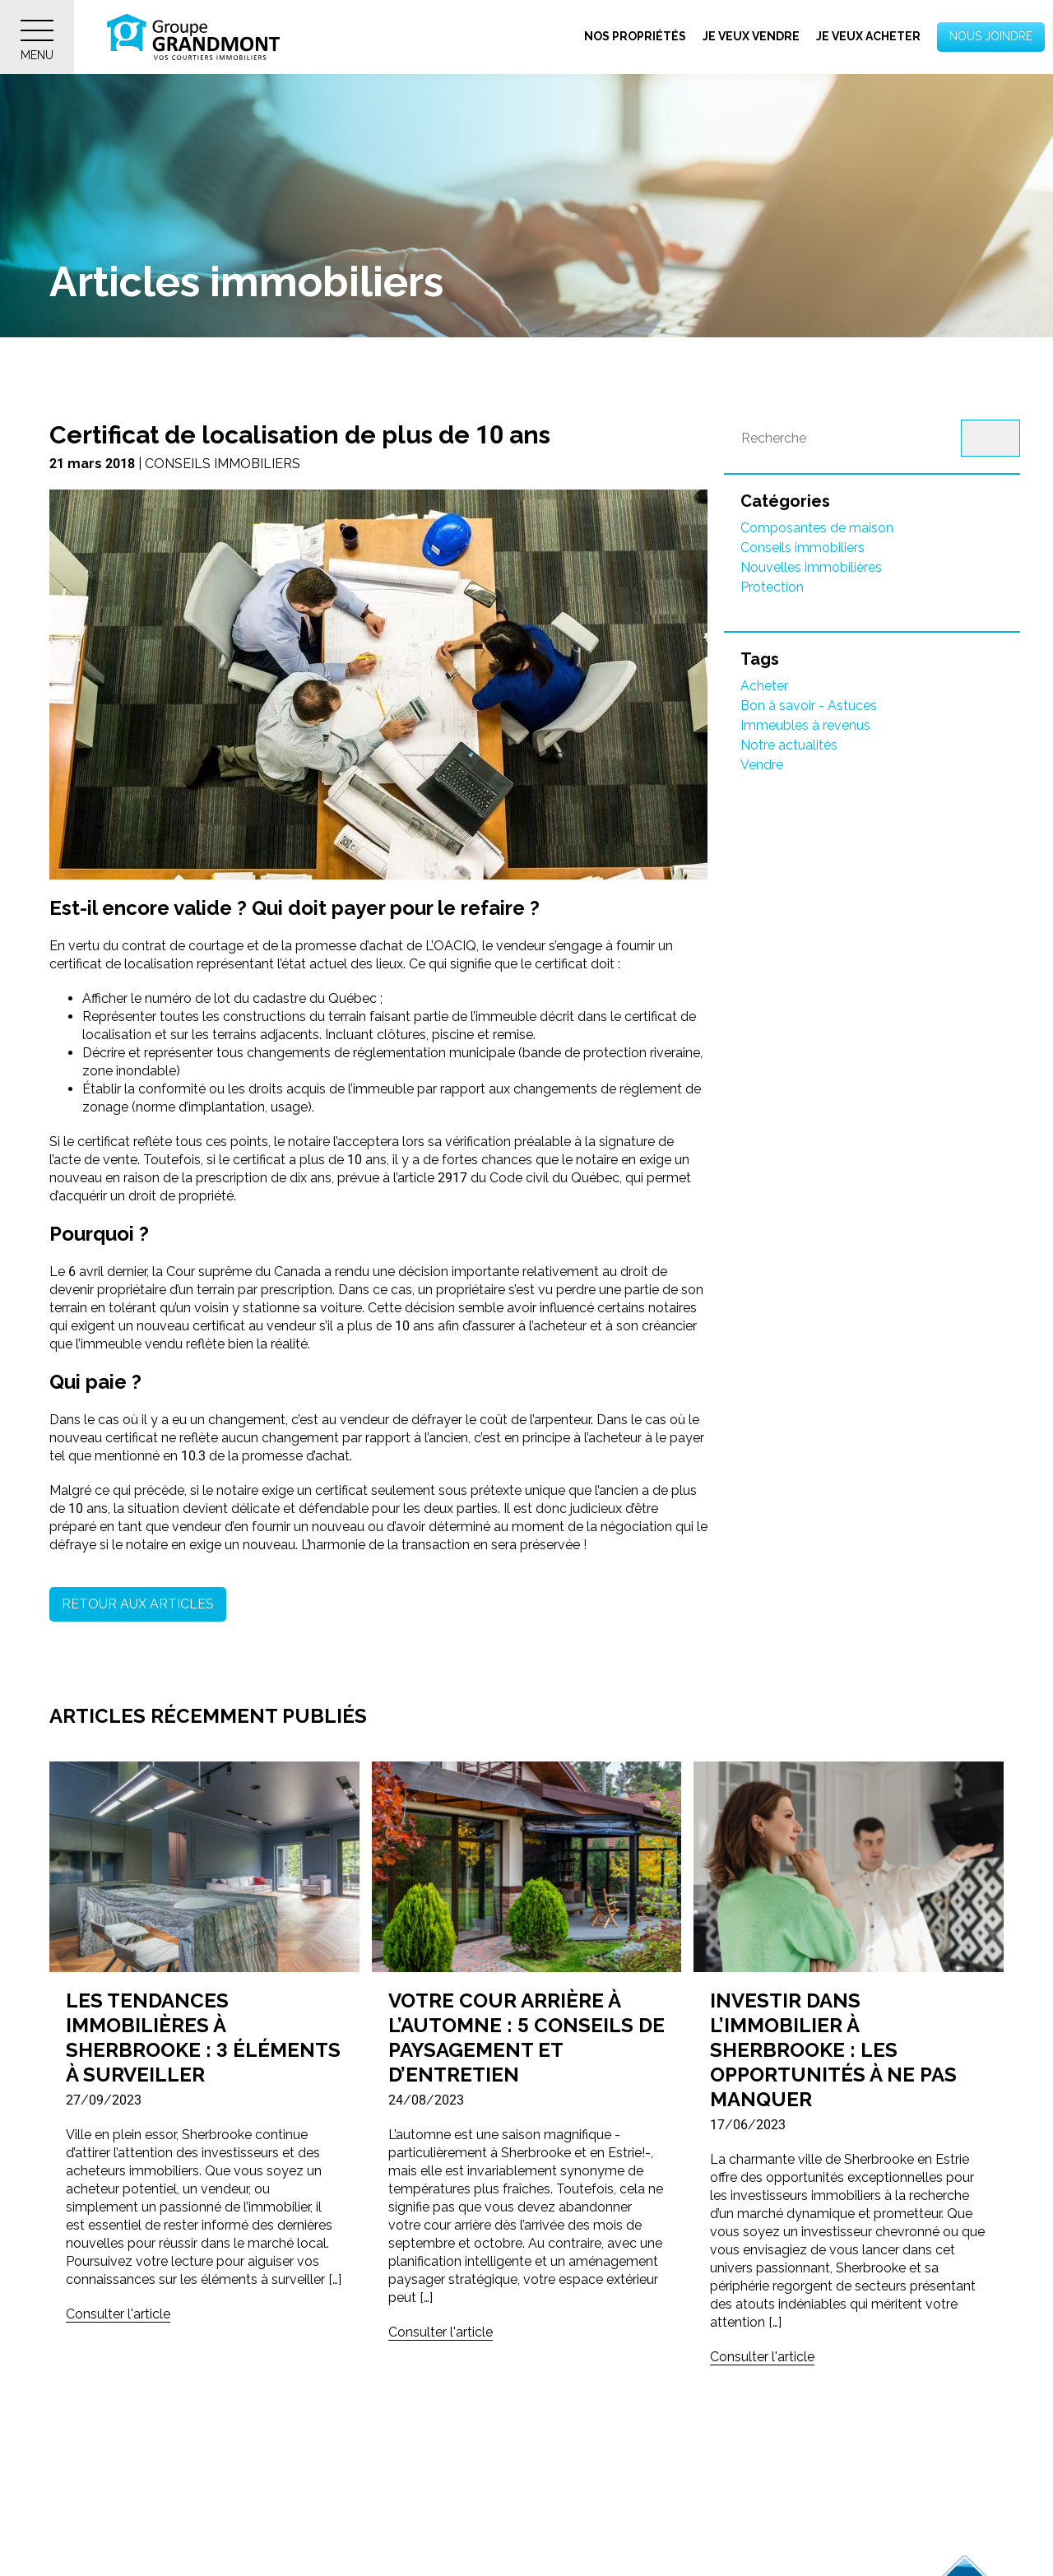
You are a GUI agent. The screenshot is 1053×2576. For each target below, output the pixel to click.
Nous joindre (990, 36)
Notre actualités (788, 745)
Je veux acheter (868, 36)
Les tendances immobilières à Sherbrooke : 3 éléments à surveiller (203, 2037)
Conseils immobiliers (802, 547)
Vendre (761, 765)
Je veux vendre (751, 36)
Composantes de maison (816, 528)
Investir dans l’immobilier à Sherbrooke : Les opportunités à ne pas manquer (833, 2050)
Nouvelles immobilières (811, 567)
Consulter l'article (118, 2314)
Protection (772, 587)
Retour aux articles (138, 1604)
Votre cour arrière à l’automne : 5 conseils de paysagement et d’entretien (526, 2037)
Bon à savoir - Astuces (808, 705)
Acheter (764, 686)
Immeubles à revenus (805, 725)
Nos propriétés (635, 36)
